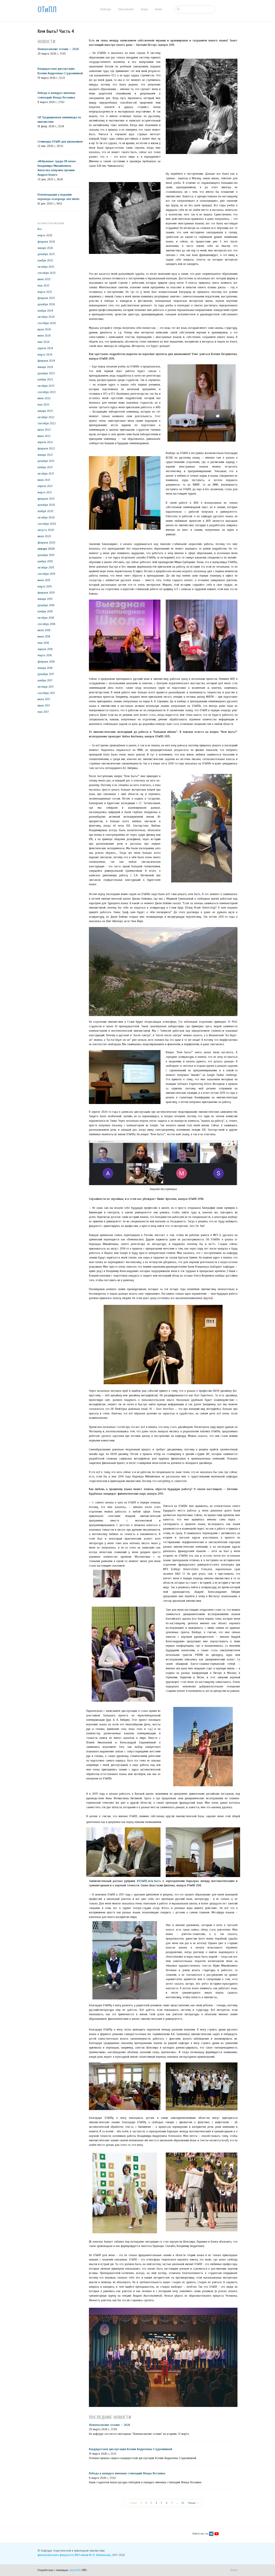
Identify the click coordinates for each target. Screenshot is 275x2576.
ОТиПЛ (47, 9)
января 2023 (45, 411)
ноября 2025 (45, 260)
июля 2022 (44, 430)
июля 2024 (44, 329)
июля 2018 (44, 630)
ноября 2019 (45, 561)
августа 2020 (46, 530)
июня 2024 (44, 335)
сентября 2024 (47, 323)
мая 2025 (43, 285)
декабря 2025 (46, 254)
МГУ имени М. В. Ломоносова (93, 2555)
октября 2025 (46, 267)
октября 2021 (46, 473)
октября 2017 (46, 687)
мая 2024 (43, 342)
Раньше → (193, 2502)
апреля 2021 (45, 486)
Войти (233, 2570)
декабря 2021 (46, 461)
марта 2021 (45, 492)
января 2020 (46, 549)
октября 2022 (46, 417)
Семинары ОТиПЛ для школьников (60, 141)
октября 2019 (46, 567)
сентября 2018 (46, 624)
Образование (126, 9)
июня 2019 (44, 580)
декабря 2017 (46, 674)
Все (40, 229)
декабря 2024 (46, 304)
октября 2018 (46, 618)
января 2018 (45, 668)
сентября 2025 (47, 273)
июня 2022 (44, 436)
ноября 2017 (45, 680)
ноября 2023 (45, 379)
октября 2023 (46, 386)
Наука (144, 9)
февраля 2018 (46, 661)
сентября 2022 (47, 423)
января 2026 (45, 248)
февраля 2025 (46, 298)
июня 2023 (44, 398)
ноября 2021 (45, 467)
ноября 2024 (45, 311)
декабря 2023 (46, 373)
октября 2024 (46, 317)
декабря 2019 (46, 555)
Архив (158, 9)
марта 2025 (45, 292)
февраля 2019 (46, 592)
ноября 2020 (45, 511)
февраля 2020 (46, 542)
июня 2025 (44, 279)
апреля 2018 (45, 649)
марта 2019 (45, 586)
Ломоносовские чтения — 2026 (58, 49)
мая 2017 (43, 712)
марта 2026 (45, 235)
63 (183, 2502)
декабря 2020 (46, 505)
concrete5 (75, 2570)
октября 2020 (46, 517)
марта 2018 (45, 655)
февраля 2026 (46, 242)
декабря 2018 (46, 605)
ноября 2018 (45, 611)
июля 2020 (44, 536)
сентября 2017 (46, 693)
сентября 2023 (47, 392)
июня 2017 (44, 705)
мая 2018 (43, 643)
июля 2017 (44, 699)
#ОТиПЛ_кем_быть (149, 1881)
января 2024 (45, 367)
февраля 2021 (46, 499)
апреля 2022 (45, 442)
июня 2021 (44, 480)
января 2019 (45, 599)
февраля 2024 (46, 361)
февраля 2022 (46, 448)
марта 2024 (45, 354)
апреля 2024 (45, 348)
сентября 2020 (47, 524)
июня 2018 (44, 636)
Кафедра (105, 9)
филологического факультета (56, 2555)
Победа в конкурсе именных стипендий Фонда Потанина (127, 2473)
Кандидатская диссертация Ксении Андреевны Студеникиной (130, 2449)
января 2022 (45, 455)
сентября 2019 (46, 574)
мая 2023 (43, 404)
